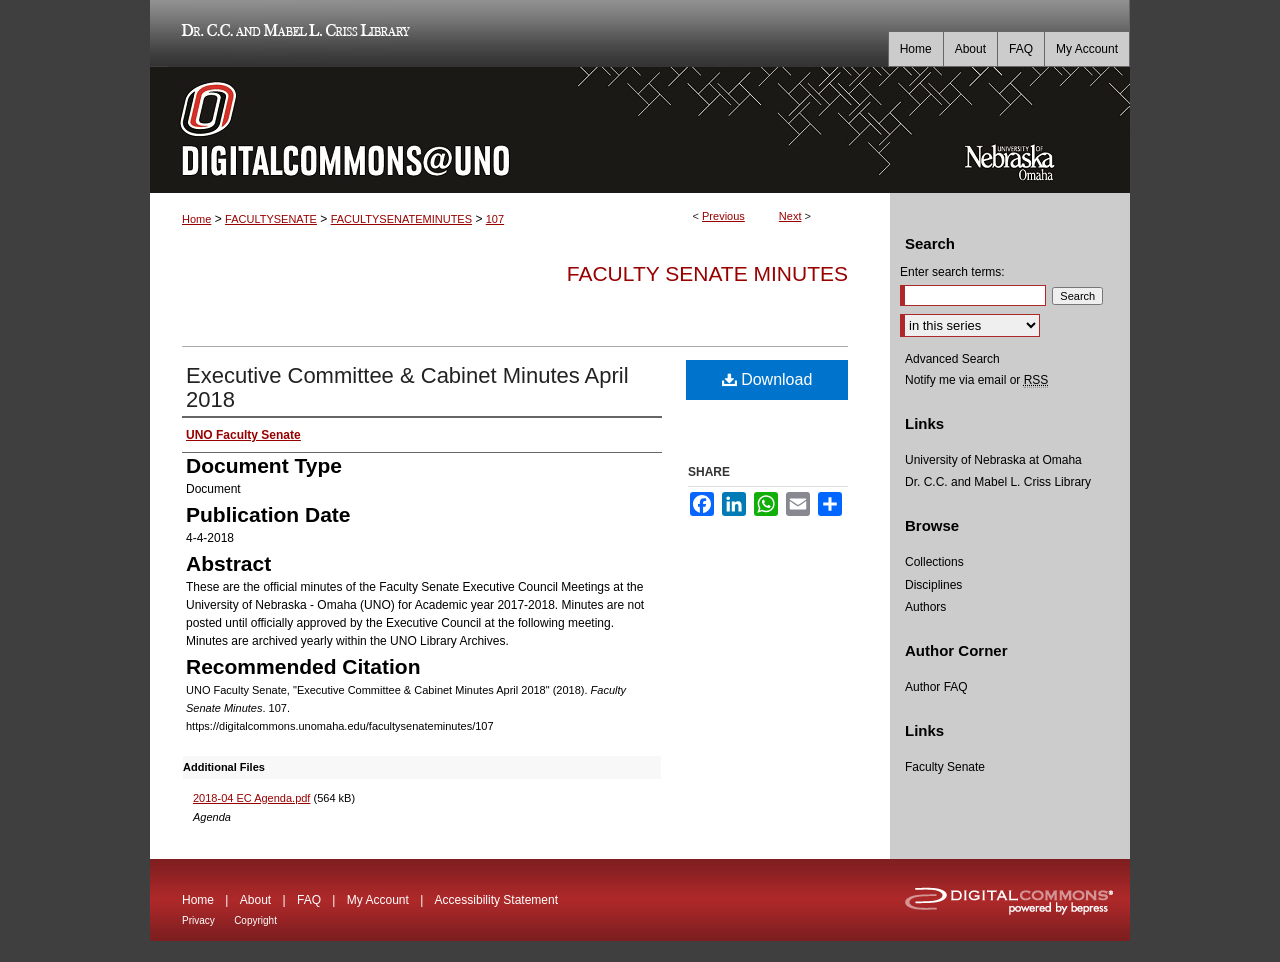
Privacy (198, 920)
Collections (934, 562)
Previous (723, 216)
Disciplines (933, 585)
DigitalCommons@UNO (520, 130)
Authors (925, 607)
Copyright (255, 920)
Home (196, 219)
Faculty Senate (945, 767)
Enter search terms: (952, 272)
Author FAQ (936, 687)
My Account (378, 900)
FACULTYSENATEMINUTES (401, 219)
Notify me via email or (976, 380)
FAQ (309, 900)
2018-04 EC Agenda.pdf (251, 798)
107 (495, 219)
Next (790, 216)
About (255, 900)
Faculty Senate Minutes (707, 273)
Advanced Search (952, 359)
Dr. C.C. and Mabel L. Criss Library (292, 33)
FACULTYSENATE (271, 219)
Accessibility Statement (496, 900)
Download (767, 379)
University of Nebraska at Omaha (993, 460)
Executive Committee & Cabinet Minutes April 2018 (407, 387)
